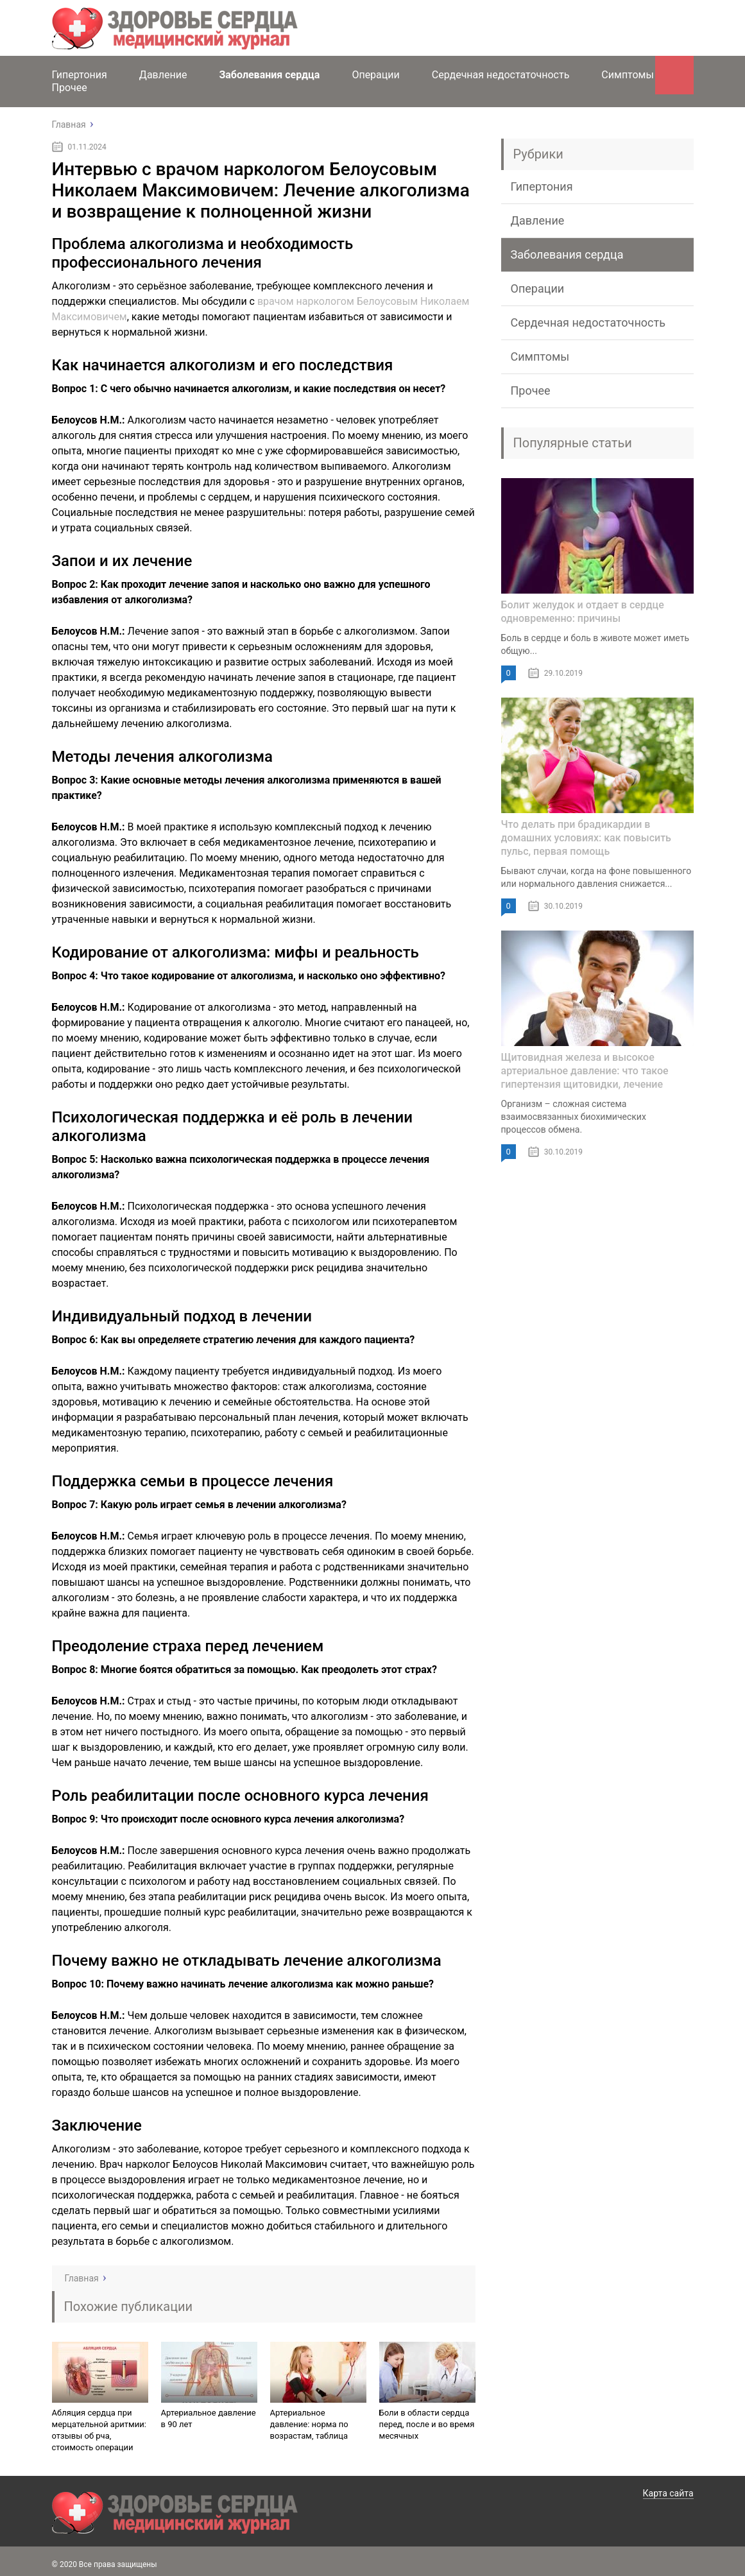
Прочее (69, 88)
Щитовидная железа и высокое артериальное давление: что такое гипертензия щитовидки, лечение (585, 1070)
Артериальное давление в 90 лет (208, 2418)
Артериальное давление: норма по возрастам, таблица (309, 2424)
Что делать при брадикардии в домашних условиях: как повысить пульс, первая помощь (586, 837)
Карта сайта (668, 2493)
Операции (375, 75)
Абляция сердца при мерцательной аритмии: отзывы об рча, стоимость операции (99, 2430)
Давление (163, 75)
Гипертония (79, 75)
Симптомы (627, 75)
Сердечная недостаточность (501, 75)
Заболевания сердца (269, 75)
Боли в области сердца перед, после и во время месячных (427, 2424)
